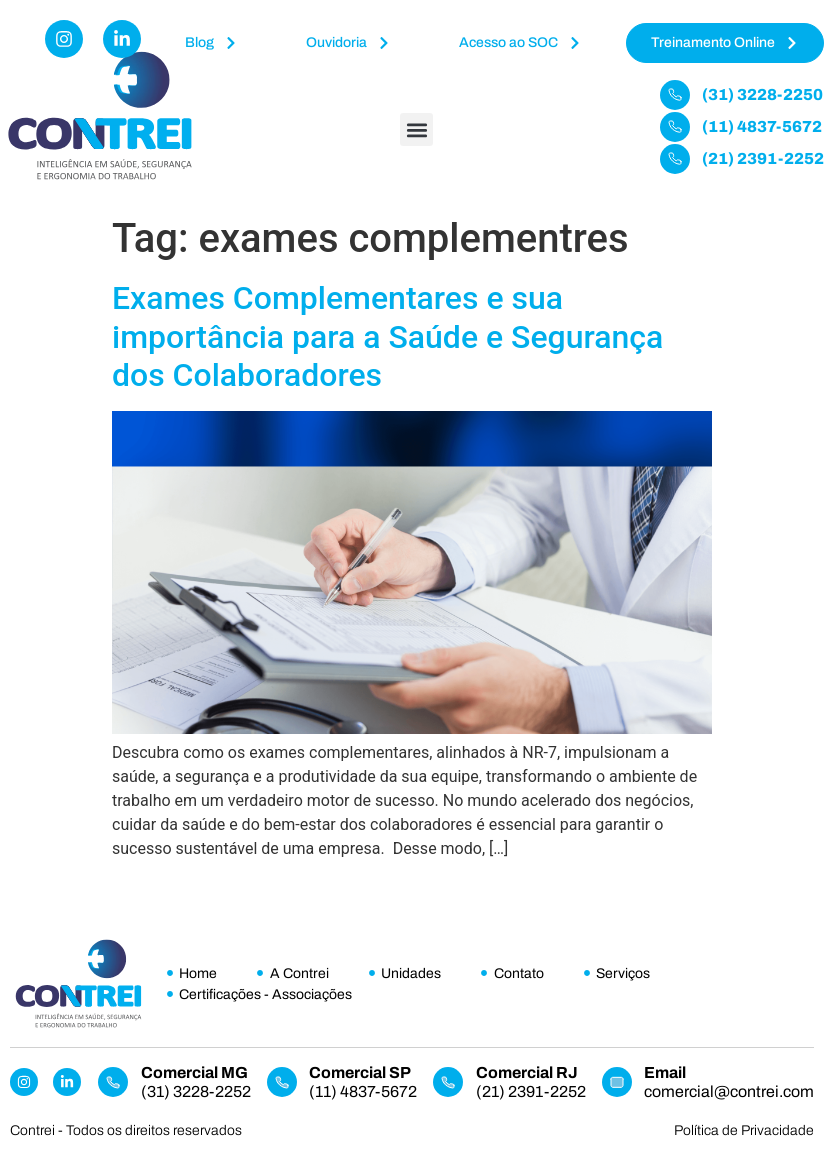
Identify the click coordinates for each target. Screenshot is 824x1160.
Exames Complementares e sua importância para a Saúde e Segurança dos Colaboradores (387, 336)
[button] (416, 129)
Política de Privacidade (744, 1130)
